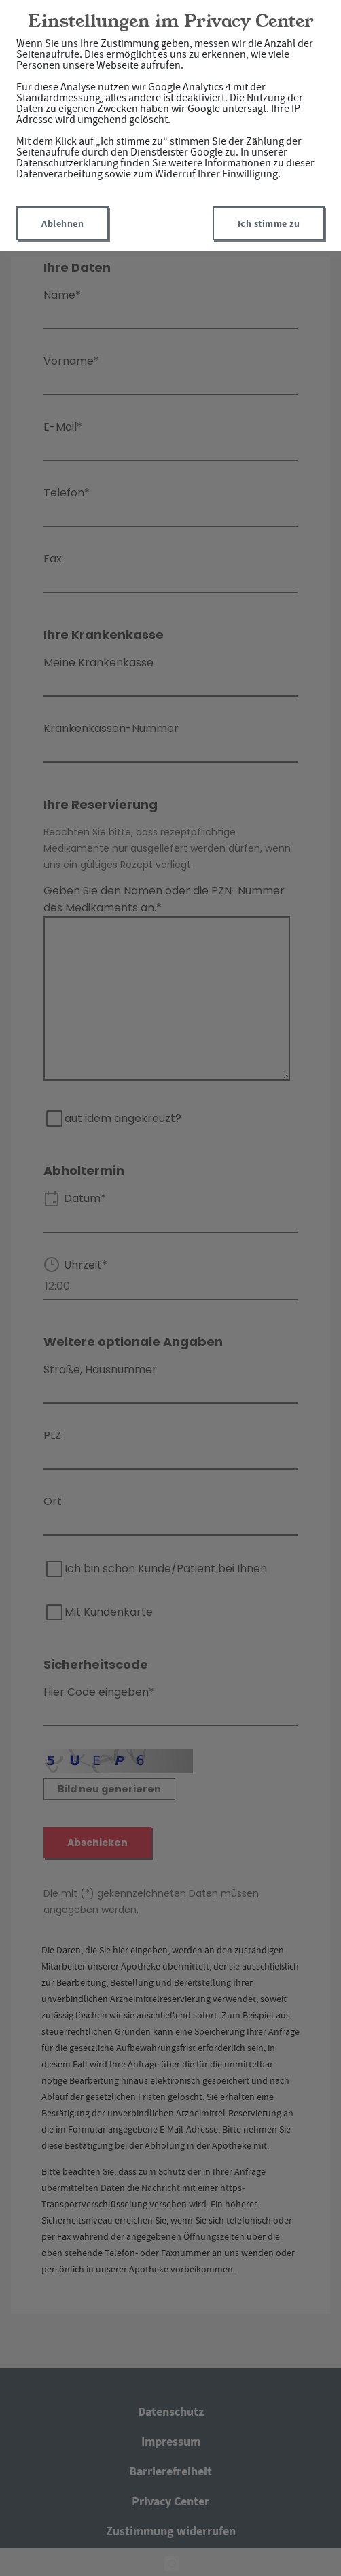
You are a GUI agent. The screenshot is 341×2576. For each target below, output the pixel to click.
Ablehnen (62, 223)
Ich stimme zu (269, 223)
